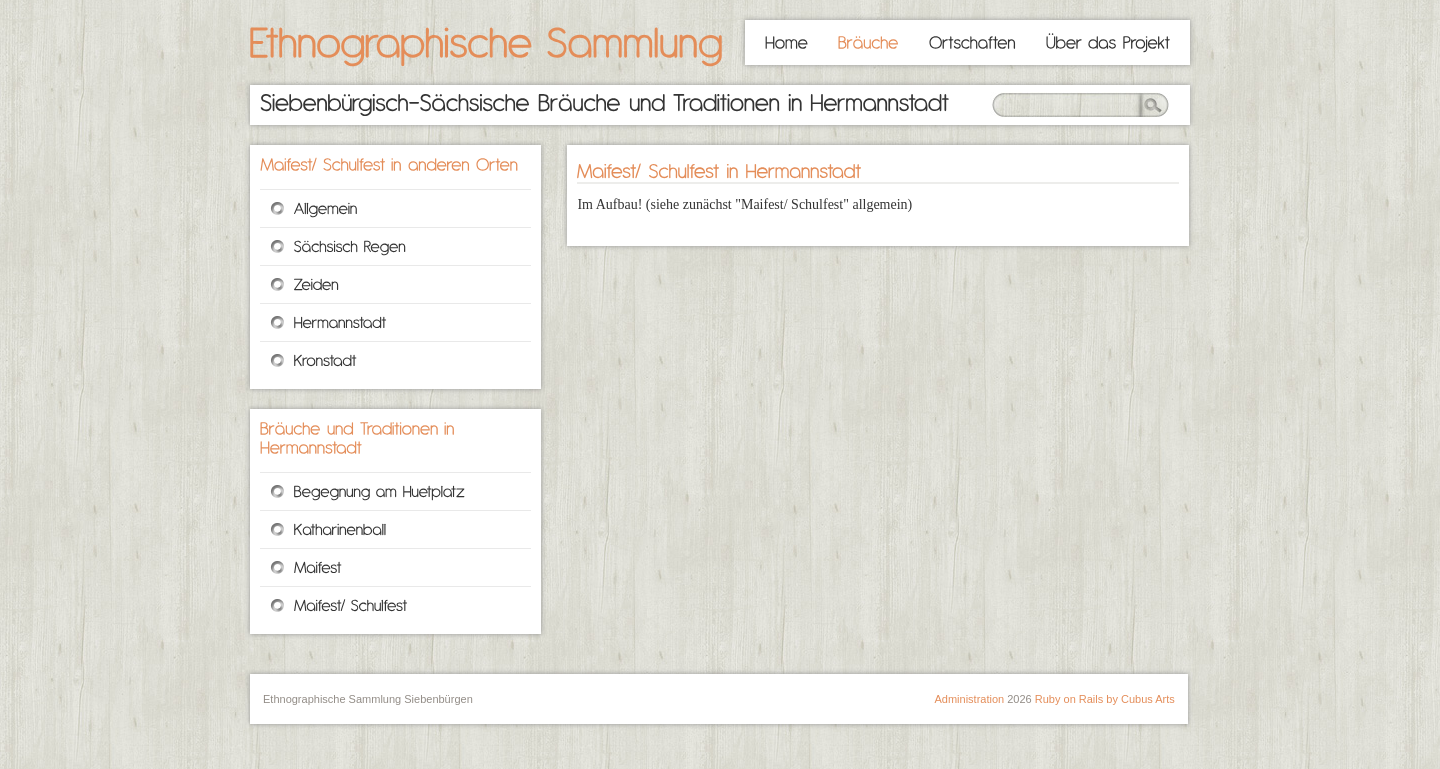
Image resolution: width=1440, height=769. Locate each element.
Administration (969, 699)
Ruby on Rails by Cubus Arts (1105, 699)
